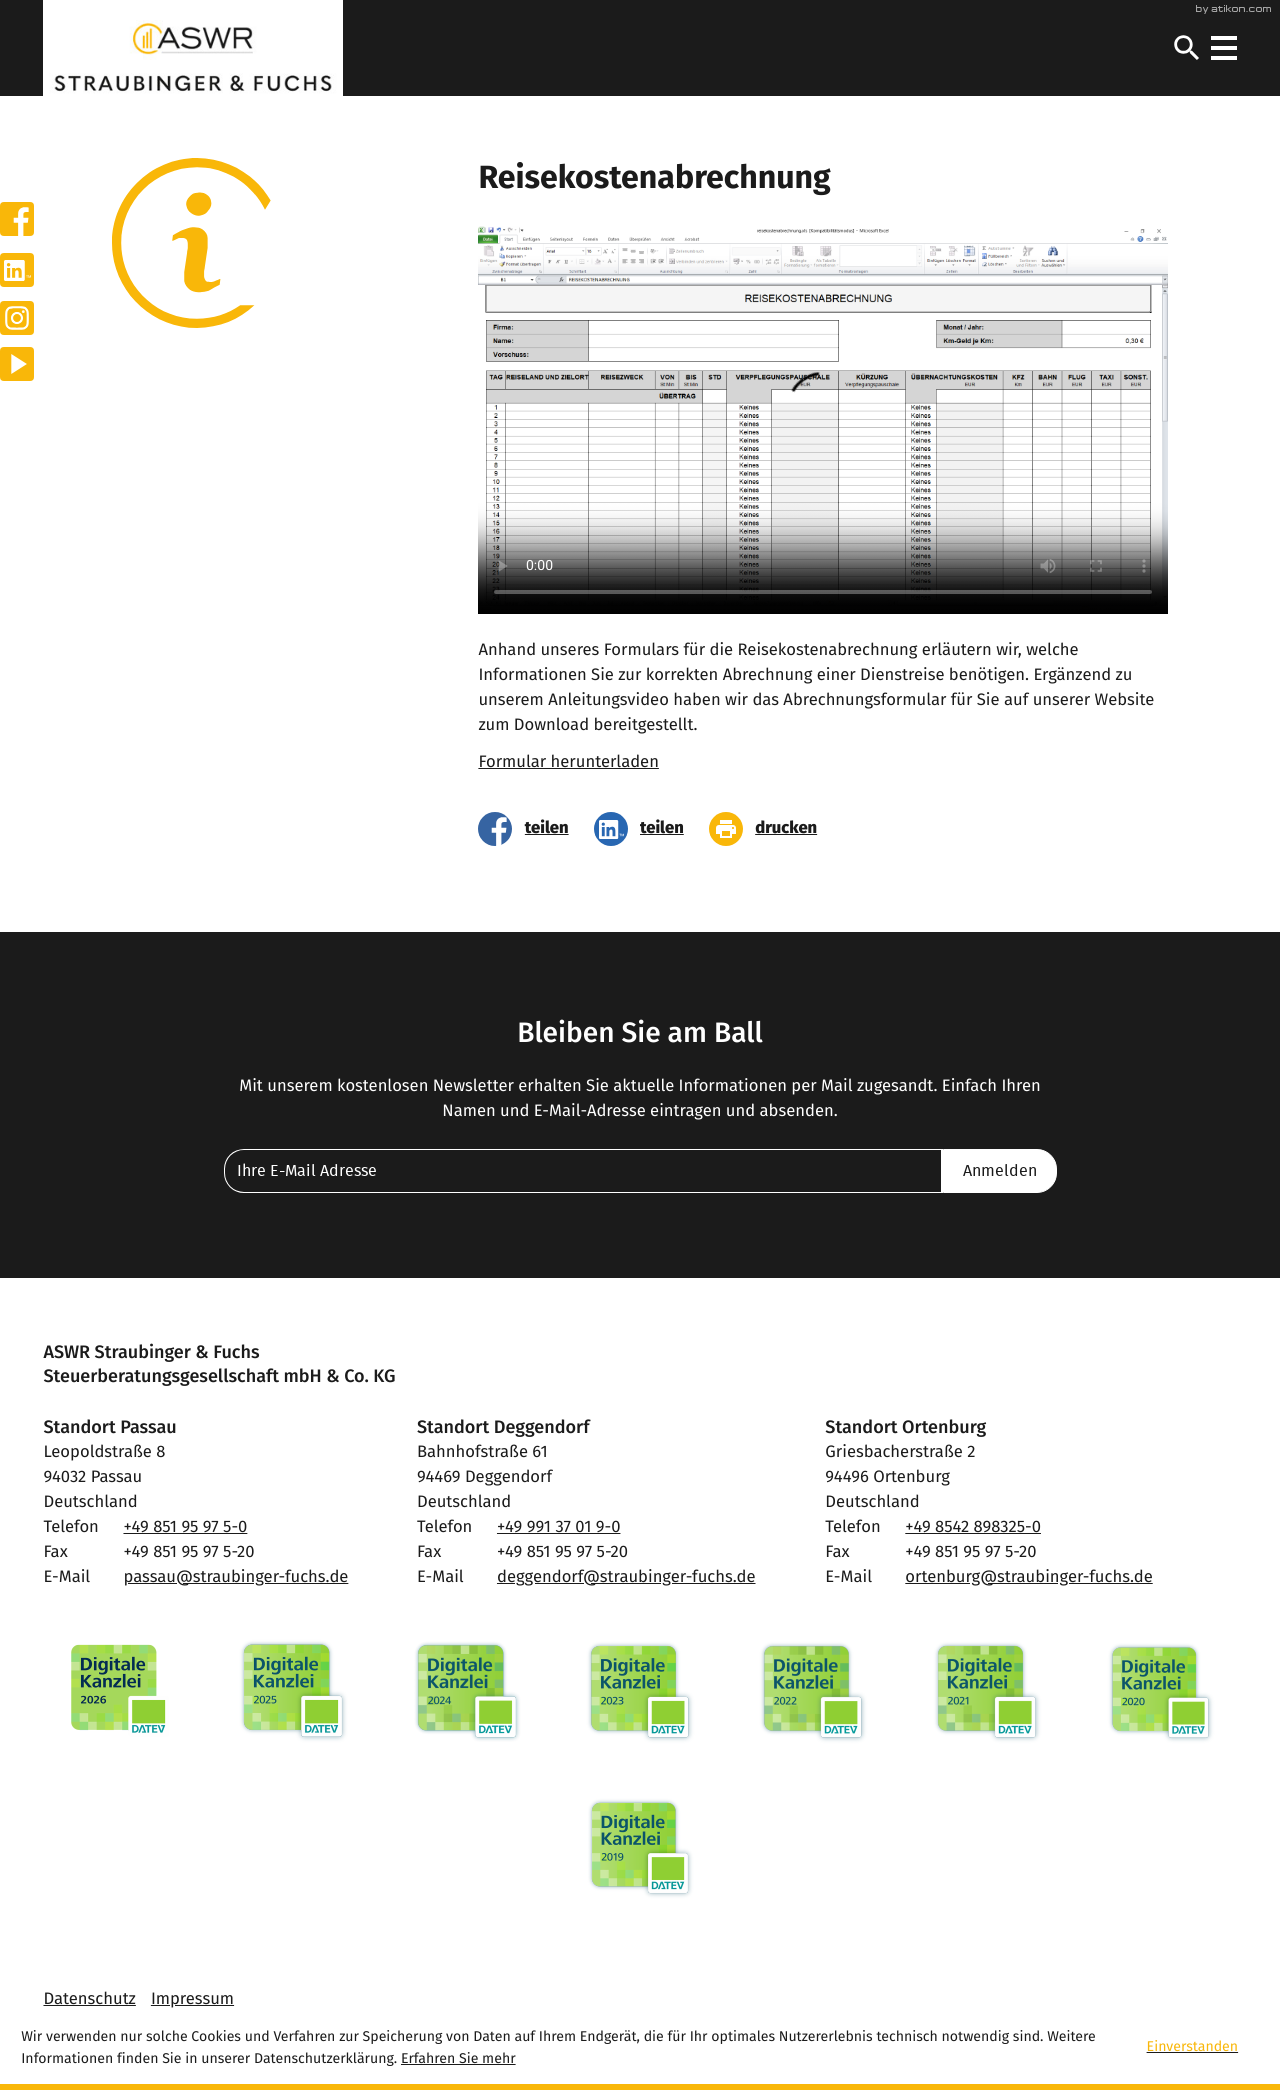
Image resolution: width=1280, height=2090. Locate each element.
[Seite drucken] (769, 829)
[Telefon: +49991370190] (558, 1528)
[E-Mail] (583, 1171)
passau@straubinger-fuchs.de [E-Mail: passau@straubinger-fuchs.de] (235, 1578)
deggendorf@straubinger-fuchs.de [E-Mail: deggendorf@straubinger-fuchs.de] (626, 1578)
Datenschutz (89, 2000)
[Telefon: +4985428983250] (973, 1528)
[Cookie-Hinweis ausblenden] (1208, 2049)
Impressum (192, 2000)
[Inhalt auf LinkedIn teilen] (645, 829)
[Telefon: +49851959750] (185, 1528)
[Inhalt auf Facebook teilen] (529, 829)
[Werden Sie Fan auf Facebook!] (17, 219)
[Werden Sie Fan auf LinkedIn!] (17, 270)
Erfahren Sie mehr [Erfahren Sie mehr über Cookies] (458, 2059)
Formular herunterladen (568, 763)
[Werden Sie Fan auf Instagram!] (17, 318)
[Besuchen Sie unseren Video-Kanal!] (17, 364)
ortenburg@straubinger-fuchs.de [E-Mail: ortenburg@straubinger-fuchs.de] (1028, 1578)
